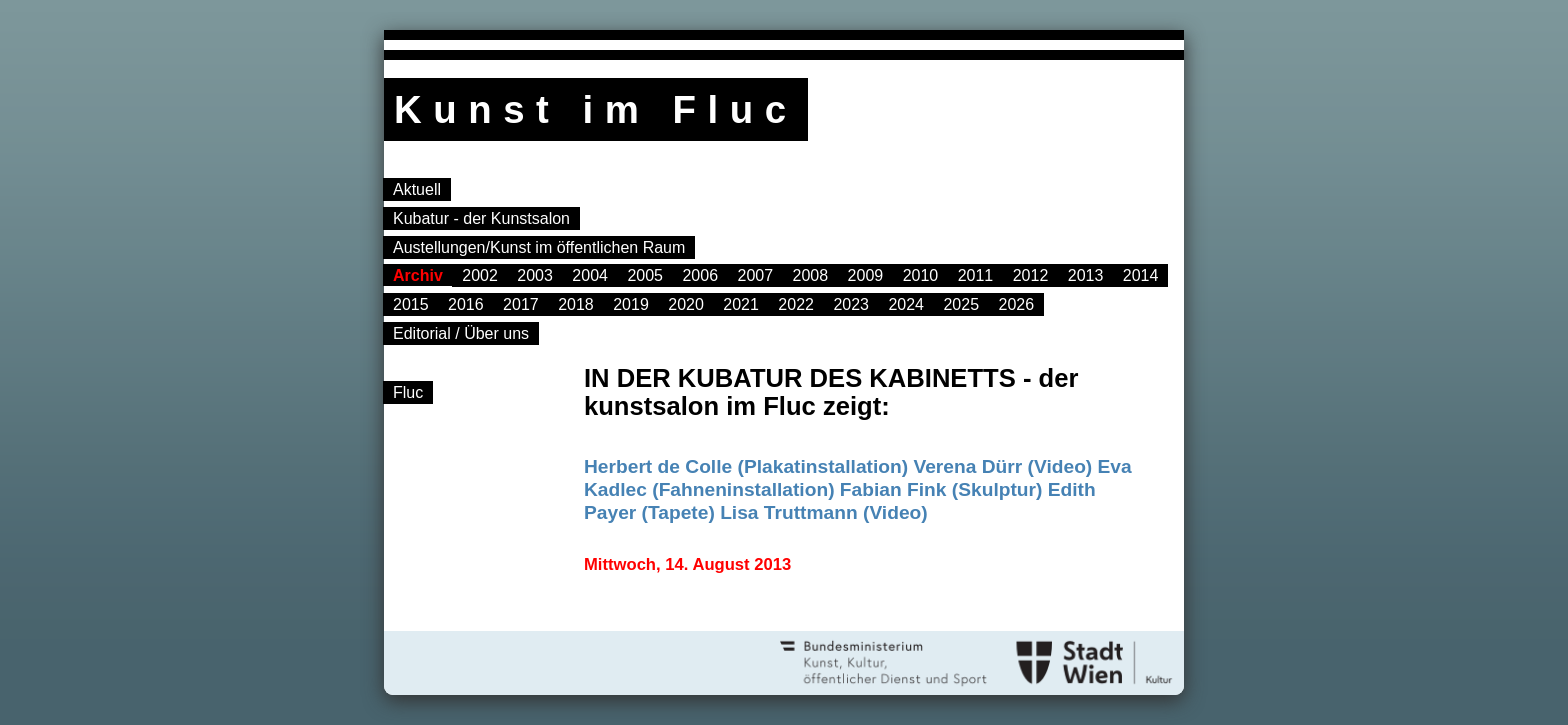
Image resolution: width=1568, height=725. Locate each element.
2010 (921, 275)
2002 (480, 275)
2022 (796, 304)
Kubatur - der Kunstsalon (481, 218)
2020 (686, 304)
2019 (631, 304)
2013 (1086, 275)
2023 (851, 304)
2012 (1031, 275)
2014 (1141, 275)
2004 (590, 275)
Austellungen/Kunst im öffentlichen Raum (539, 247)
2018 (576, 304)
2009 (866, 275)
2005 (645, 275)
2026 (1017, 304)
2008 (811, 275)
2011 (976, 275)
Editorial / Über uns (461, 333)
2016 (466, 304)
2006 (700, 275)
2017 (521, 304)
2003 (535, 275)
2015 (411, 304)
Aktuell (417, 189)
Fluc (408, 392)
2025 (961, 304)
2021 (741, 304)
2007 (755, 275)
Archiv (418, 275)
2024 (906, 304)
